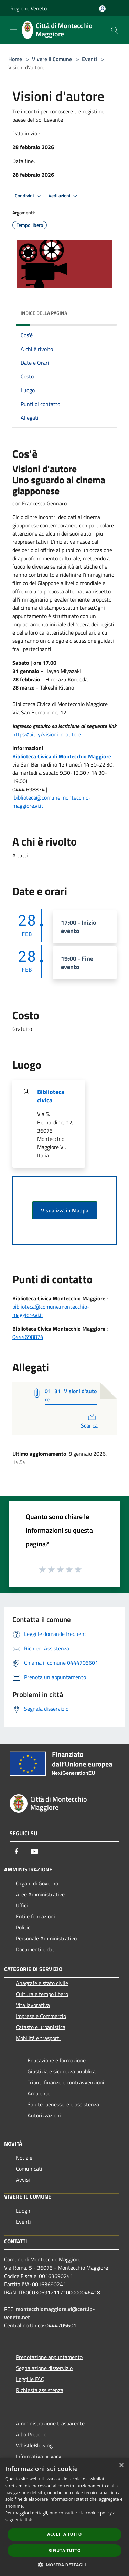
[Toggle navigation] (14, 29)
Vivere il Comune (52, 59)
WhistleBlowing (34, 2445)
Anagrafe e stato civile (42, 1983)
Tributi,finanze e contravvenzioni (66, 2082)
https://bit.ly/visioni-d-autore (46, 734)
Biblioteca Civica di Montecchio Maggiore (61, 756)
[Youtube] (34, 1851)
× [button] (121, 2465)
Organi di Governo (37, 1883)
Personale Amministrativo (46, 1938)
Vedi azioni (64, 196)
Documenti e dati (36, 1949)
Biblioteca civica (50, 1096)
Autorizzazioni (44, 2115)
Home (15, 59)
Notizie (24, 2158)
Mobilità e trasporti (38, 2038)
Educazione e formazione (57, 2060)
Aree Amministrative (40, 1894)
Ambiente (39, 2093)
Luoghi (24, 2210)
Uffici (22, 1905)
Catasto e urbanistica (40, 2027)
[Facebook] (16, 1851)
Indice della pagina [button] (44, 313)
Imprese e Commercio (41, 2016)
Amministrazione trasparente (50, 2423)
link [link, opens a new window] (28, 2520)
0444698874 (27, 1337)
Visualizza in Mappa (64, 1210)
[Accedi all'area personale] (102, 9)
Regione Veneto (28, 8)
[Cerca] (114, 30)
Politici (24, 1927)
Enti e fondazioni (35, 1916)
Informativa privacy (38, 2456)
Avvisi (23, 2180)
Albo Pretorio (31, 2434)
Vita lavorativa (33, 2005)
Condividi (29, 196)
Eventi (89, 59)
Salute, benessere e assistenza (63, 2104)
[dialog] (64, 2517)
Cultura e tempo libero (42, 1994)
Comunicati (29, 2169)
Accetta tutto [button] (64, 2534)
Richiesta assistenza (39, 2390)
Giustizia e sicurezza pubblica (62, 2071)
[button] (64, 2564)
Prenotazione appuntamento (49, 2357)
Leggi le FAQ (30, 2379)
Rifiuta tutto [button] (64, 2550)
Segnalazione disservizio (44, 2368)
